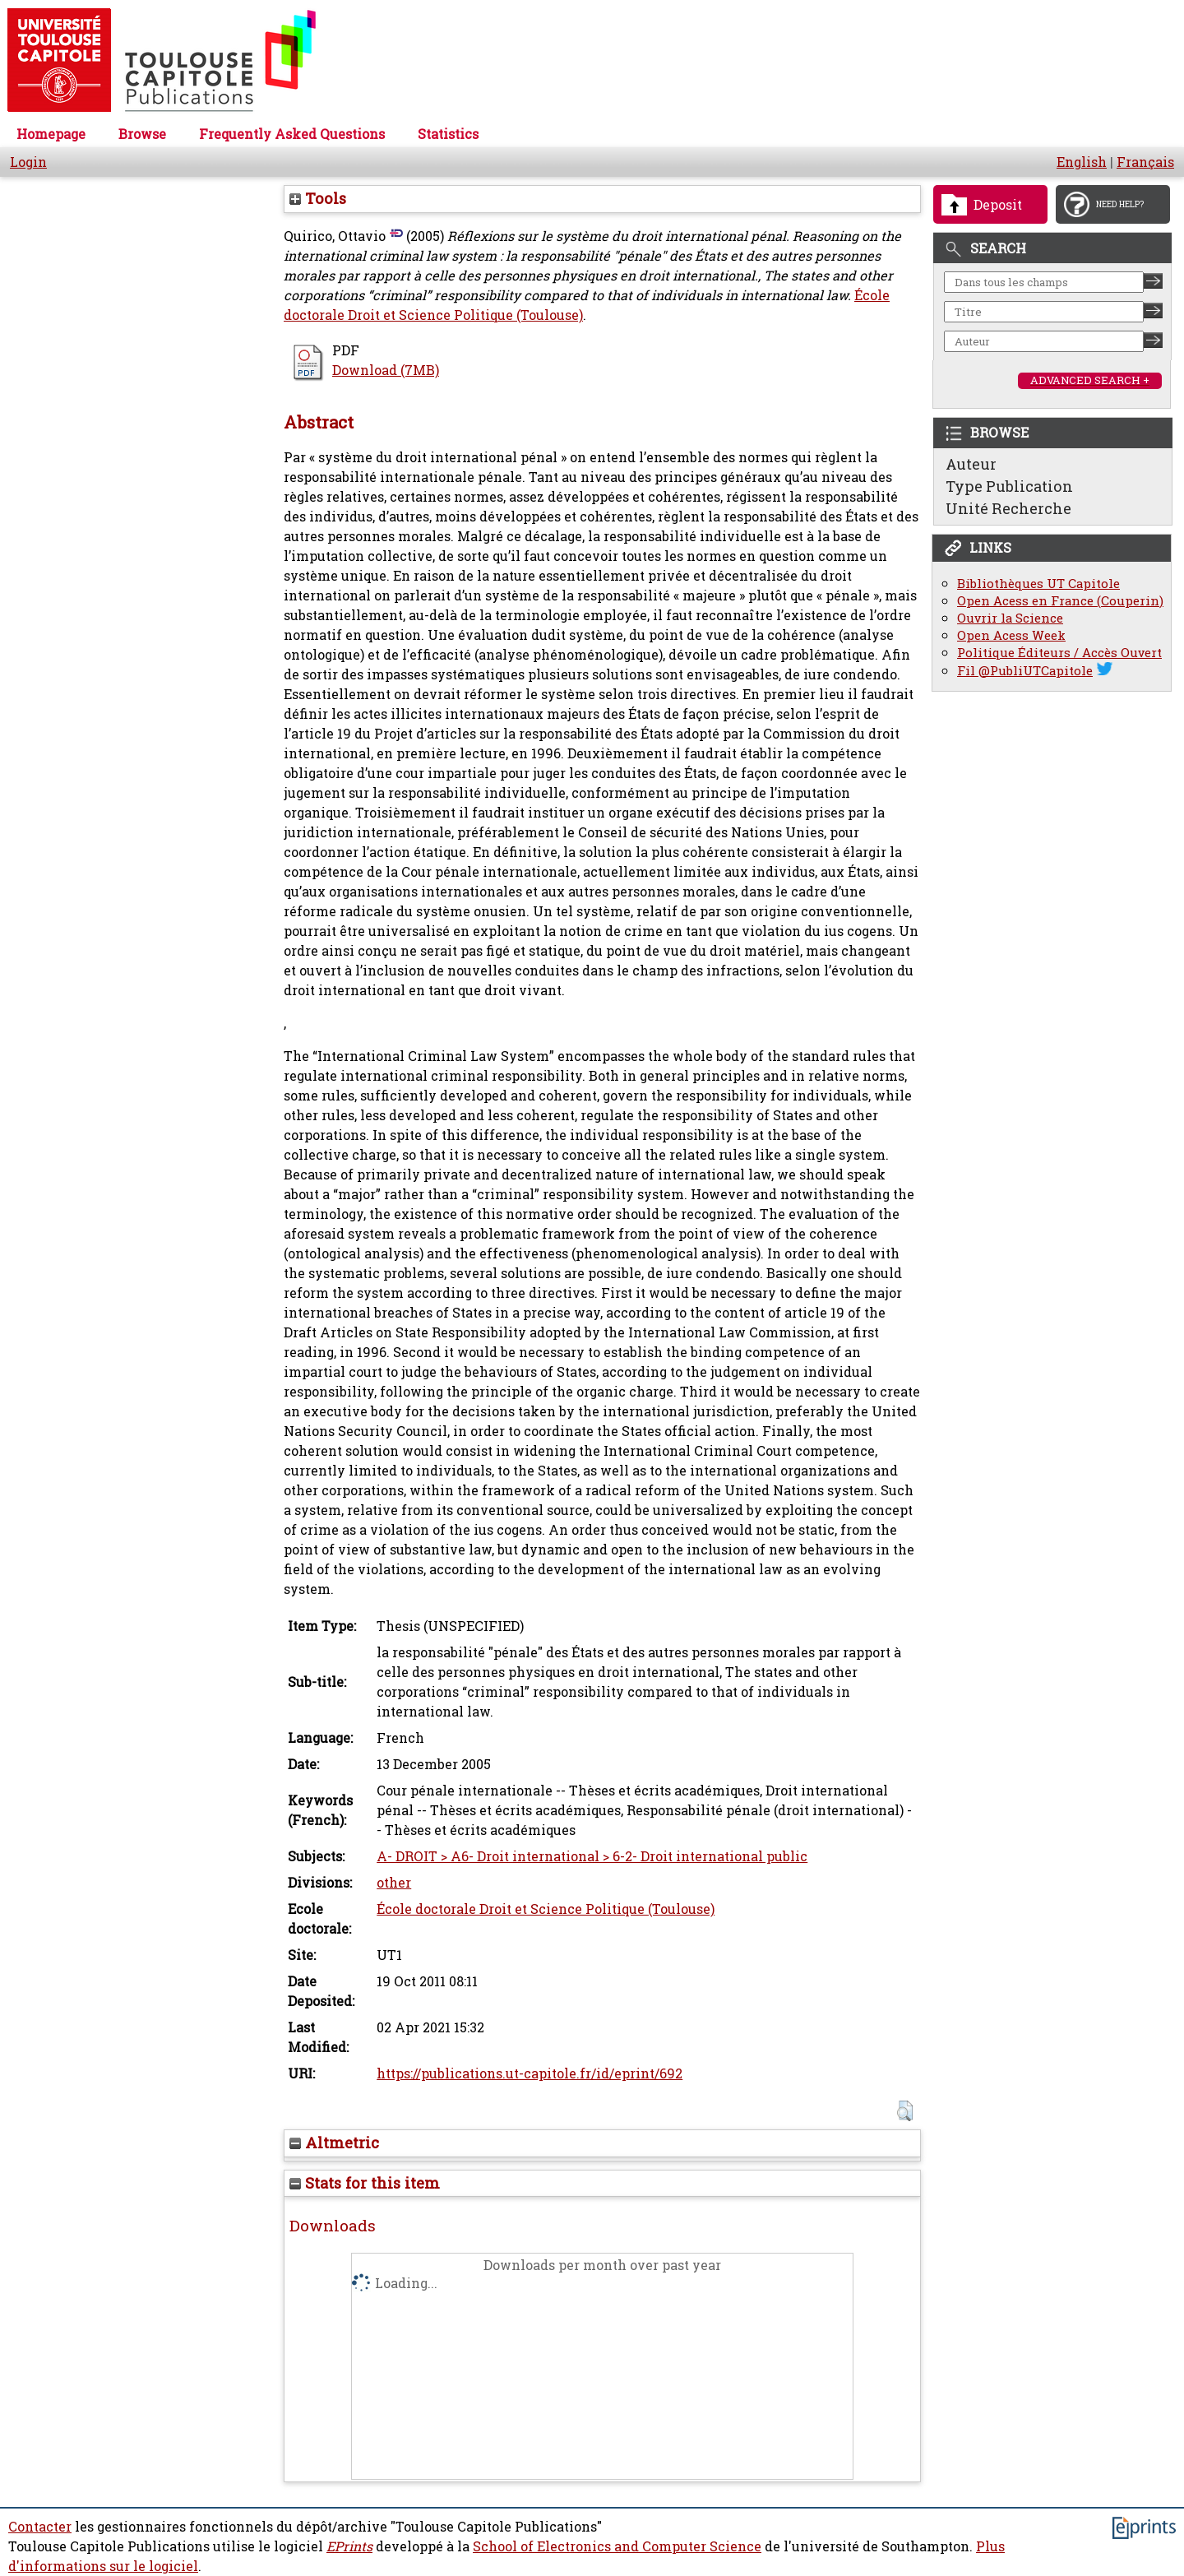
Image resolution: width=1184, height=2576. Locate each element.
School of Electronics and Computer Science (617, 2546)
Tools (317, 198)
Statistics (448, 134)
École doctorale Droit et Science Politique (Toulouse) (546, 1909)
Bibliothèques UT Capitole (1038, 583)
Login (28, 162)
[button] (905, 2111)
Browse (142, 134)
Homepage (51, 134)
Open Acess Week (1011, 635)
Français (1145, 162)
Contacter (40, 2527)
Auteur (971, 464)
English (1082, 162)
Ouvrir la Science (1010, 618)
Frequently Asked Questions (292, 134)
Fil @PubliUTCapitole (1025, 670)
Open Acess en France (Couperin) (1060, 600)
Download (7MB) (385, 370)
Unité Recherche (1008, 508)
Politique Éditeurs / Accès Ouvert (1059, 652)
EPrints (349, 2546)
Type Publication (1009, 486)
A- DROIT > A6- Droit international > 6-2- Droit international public (592, 1856)
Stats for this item (364, 2183)
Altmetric (334, 2142)
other (394, 1883)
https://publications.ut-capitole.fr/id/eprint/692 (529, 2073)
